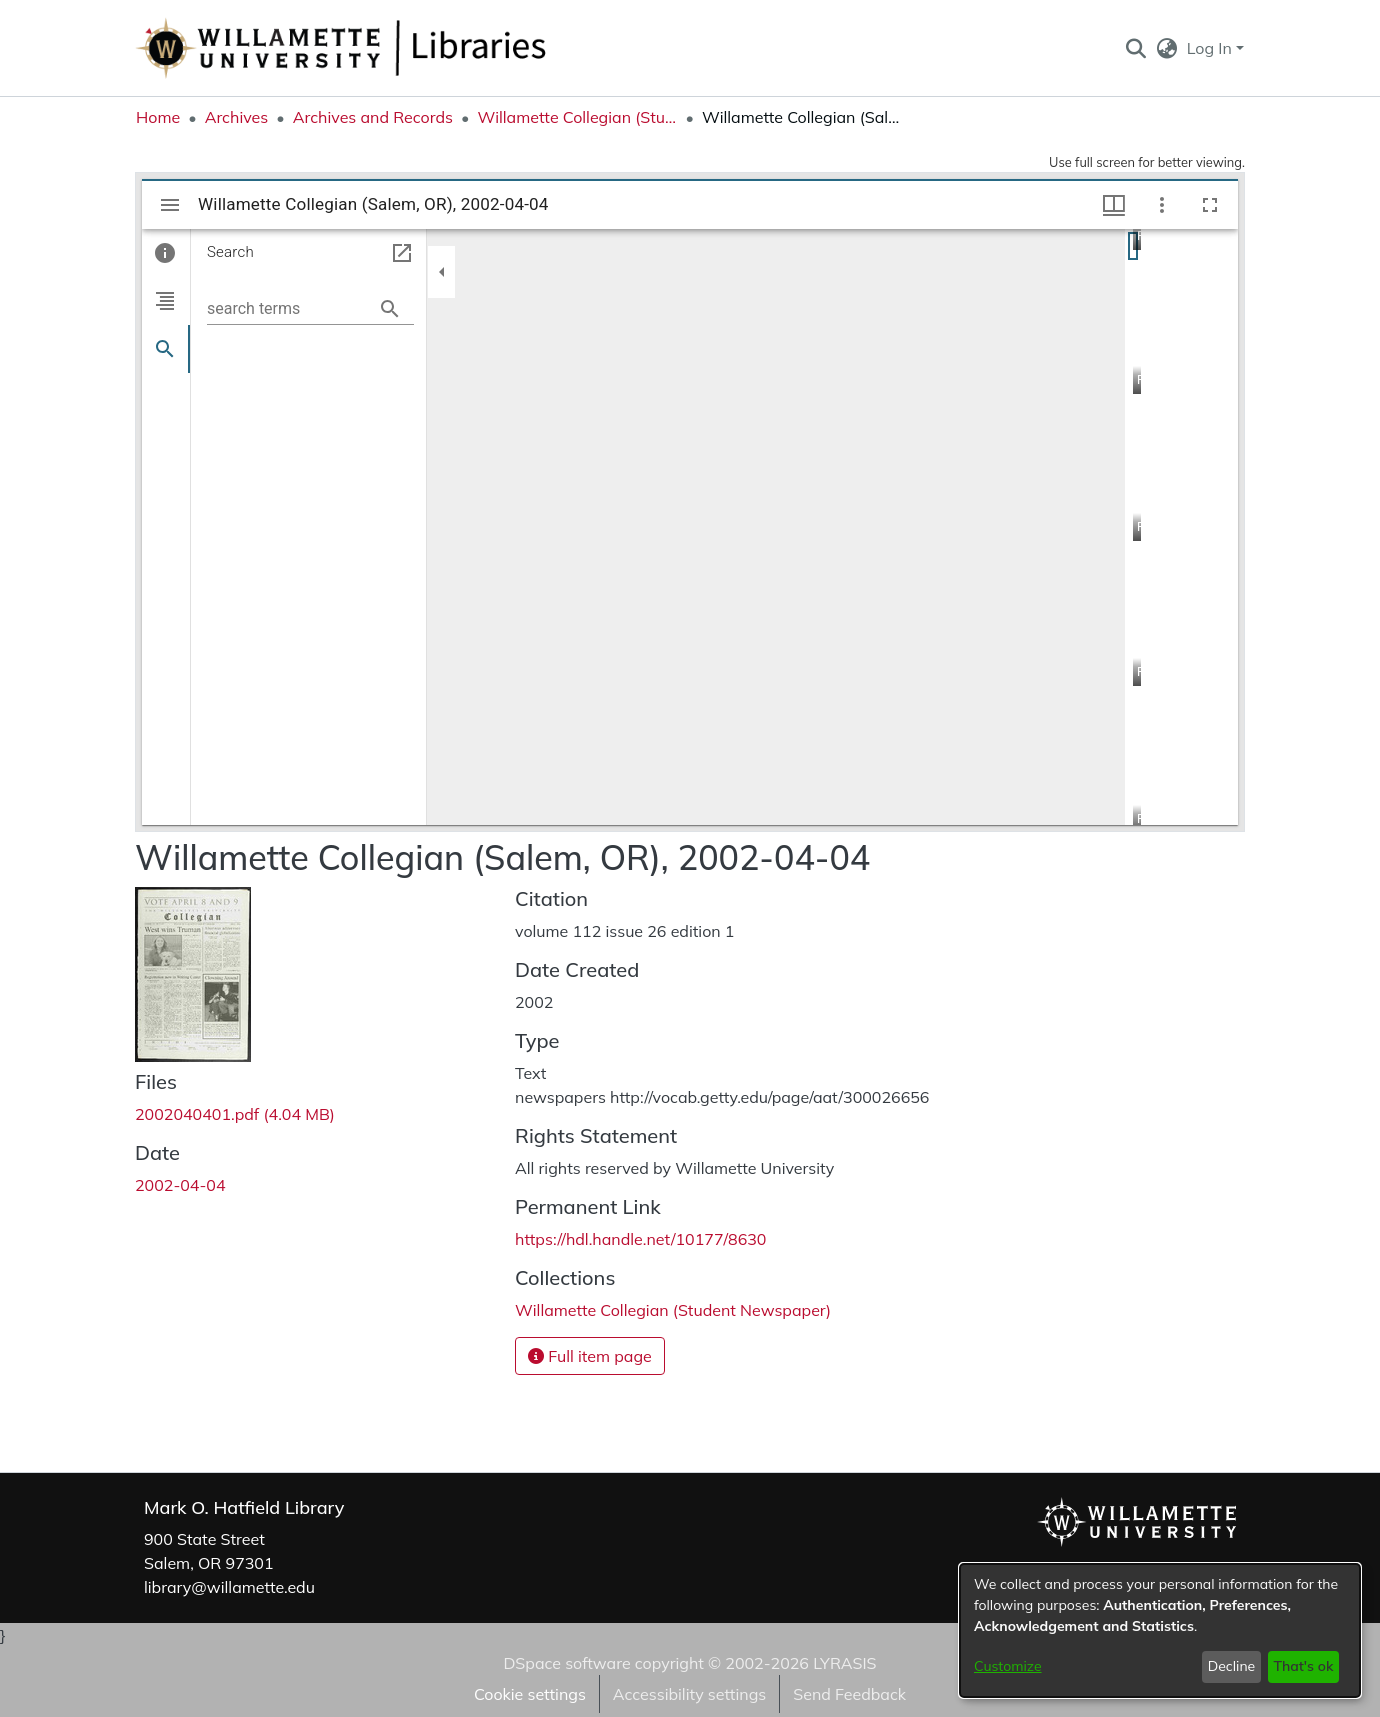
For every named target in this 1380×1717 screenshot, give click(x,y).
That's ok (1303, 1666)
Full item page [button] (590, 1356)
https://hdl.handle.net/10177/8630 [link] (640, 1239)
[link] (235, 1114)
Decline (1232, 1666)
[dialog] (1160, 1630)
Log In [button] (1211, 48)
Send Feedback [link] (849, 1694)
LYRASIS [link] (844, 1663)
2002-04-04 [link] (180, 1185)
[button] (1135, 48)
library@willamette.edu (229, 1587)
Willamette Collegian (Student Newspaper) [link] (577, 117)
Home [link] (158, 117)
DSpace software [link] (566, 1663)
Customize (1008, 1666)
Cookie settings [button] (530, 1694)
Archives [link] (237, 117)
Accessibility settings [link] (689, 1694)
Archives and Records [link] (373, 117)
